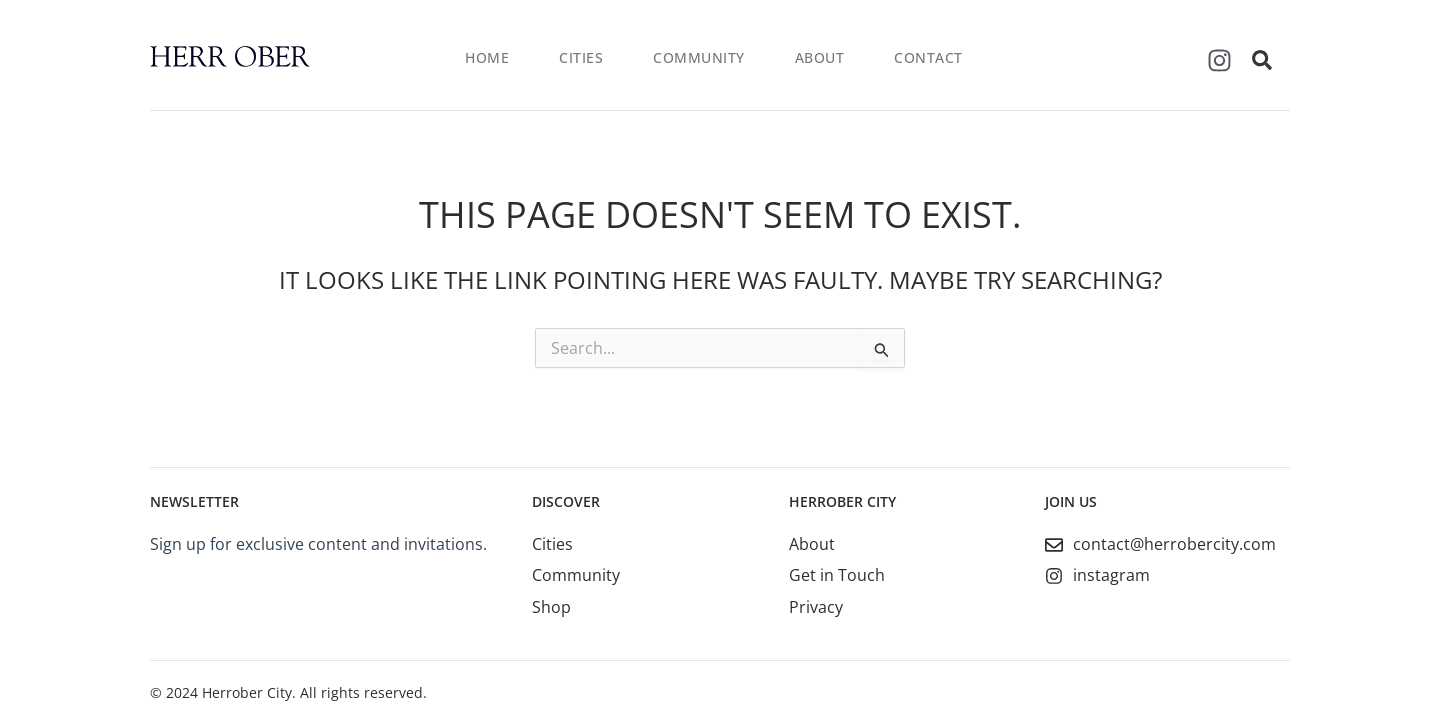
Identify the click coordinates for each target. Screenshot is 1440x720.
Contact (928, 57)
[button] (1262, 60)
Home (487, 57)
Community (699, 57)
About (820, 57)
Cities (581, 57)
